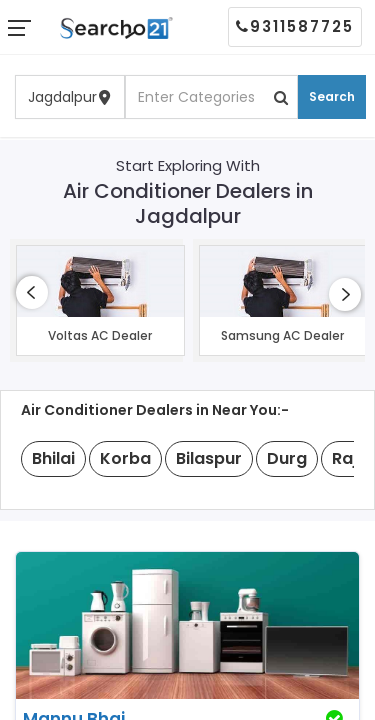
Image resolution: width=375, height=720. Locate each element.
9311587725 (295, 26)
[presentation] (32, 292)
